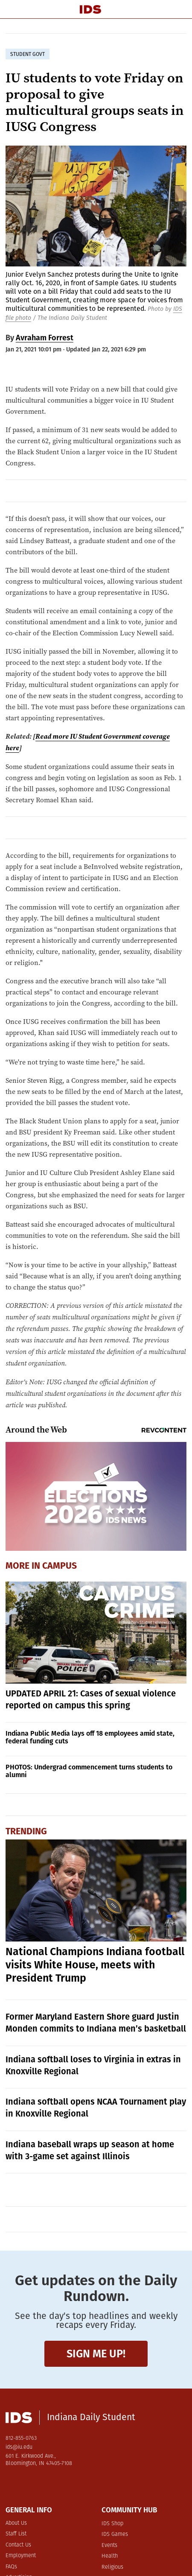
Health (110, 2556)
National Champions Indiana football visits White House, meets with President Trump (95, 1965)
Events (109, 2545)
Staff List (16, 2534)
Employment (21, 2555)
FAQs (11, 2567)
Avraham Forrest (44, 337)
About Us (16, 2523)
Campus (59, 1565)
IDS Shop (112, 2523)
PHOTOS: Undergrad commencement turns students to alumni (89, 1771)
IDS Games (115, 2534)
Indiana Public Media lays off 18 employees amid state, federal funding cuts (90, 1737)
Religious (112, 2567)
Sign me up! (96, 2353)
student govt (27, 54)
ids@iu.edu (19, 2447)
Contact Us (18, 2545)
